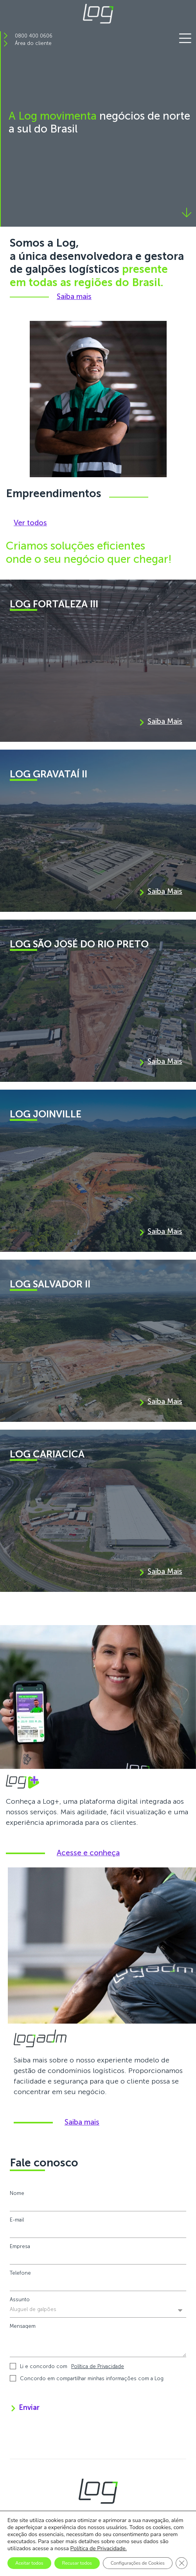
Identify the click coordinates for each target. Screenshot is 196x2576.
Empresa (20, 2246)
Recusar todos (77, 2563)
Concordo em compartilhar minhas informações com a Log (92, 2378)
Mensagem (23, 2326)
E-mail (17, 2219)
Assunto (20, 2299)
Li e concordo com (72, 2366)
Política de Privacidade (97, 2366)
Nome (17, 2193)
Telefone (20, 2272)
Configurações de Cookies (138, 2563)
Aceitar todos (29, 2563)
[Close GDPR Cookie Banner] (181, 2563)
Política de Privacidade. (98, 2548)
